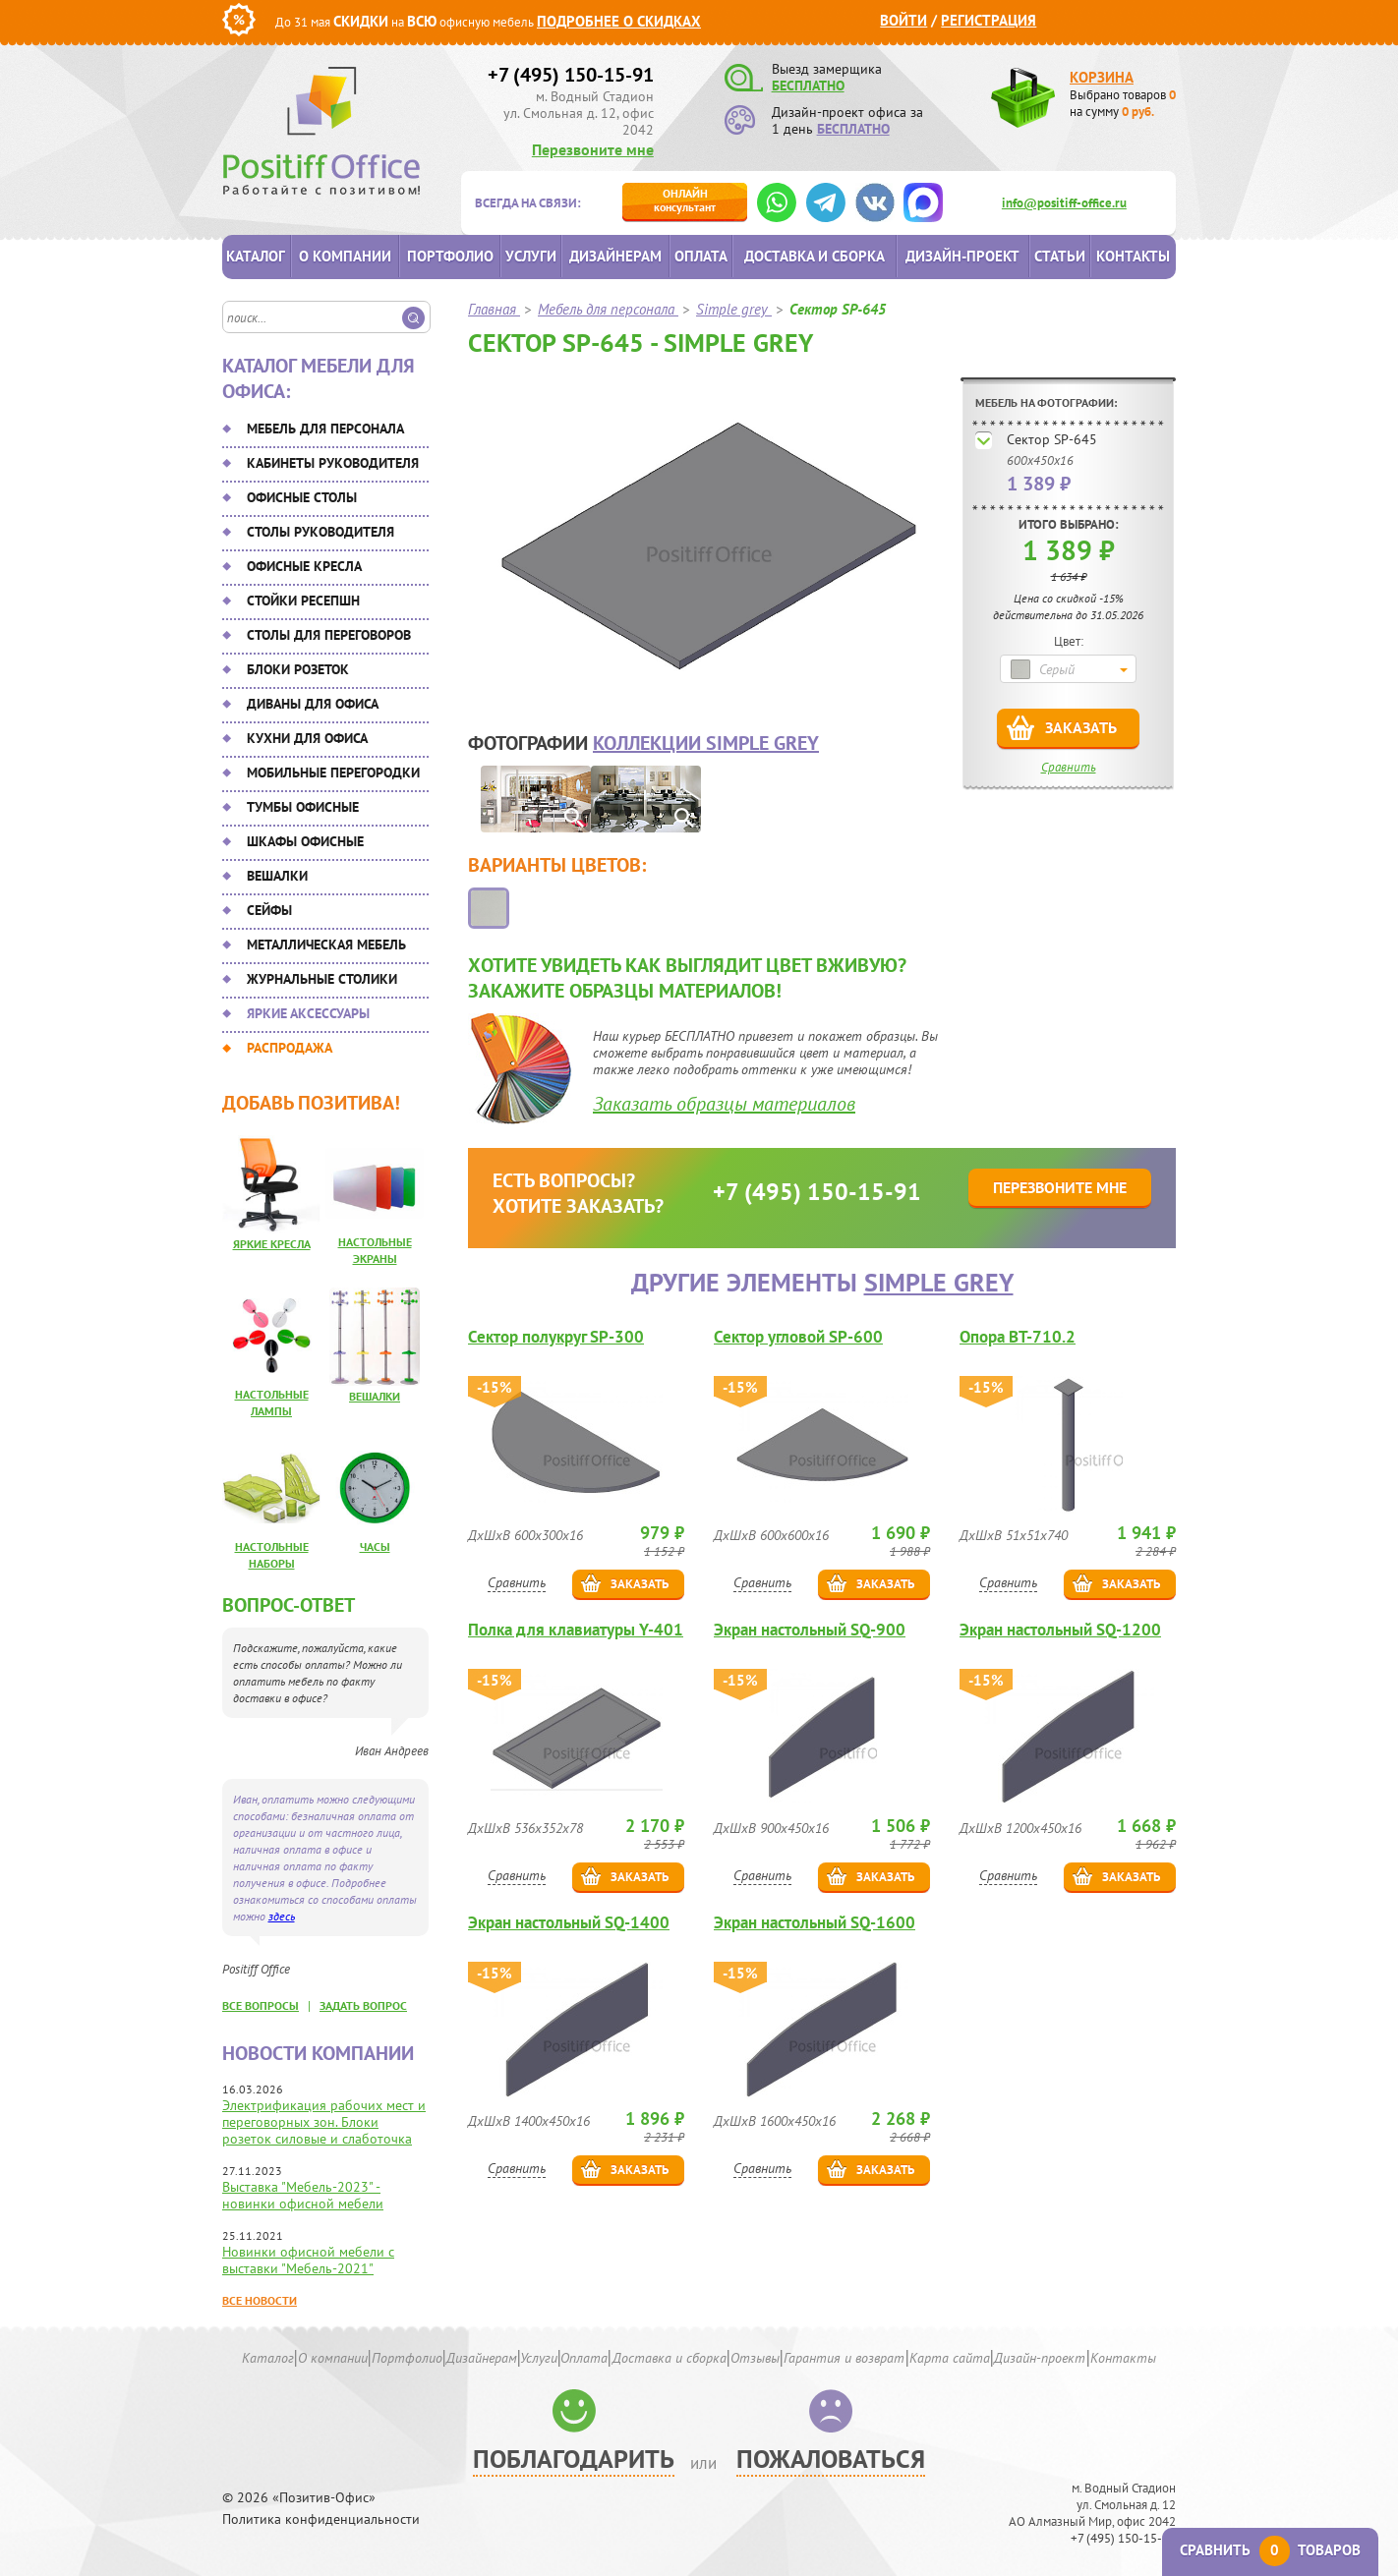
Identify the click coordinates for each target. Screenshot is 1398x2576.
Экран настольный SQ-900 (809, 1630)
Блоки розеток (298, 669)
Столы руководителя (320, 532)
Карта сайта (949, 2358)
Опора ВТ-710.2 (1018, 1337)
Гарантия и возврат (844, 2358)
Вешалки (277, 876)
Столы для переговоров (329, 635)
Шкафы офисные (305, 841)
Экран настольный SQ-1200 (1060, 1630)
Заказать (1081, 727)
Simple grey (939, 1282)
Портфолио (450, 256)
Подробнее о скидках (619, 21)
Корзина (1102, 77)
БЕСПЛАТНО (808, 85)
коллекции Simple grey (706, 743)
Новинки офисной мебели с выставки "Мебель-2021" (308, 2260)
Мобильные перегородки (333, 772)
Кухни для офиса (307, 738)
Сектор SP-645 (1052, 439)
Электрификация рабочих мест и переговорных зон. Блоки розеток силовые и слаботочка (324, 2121)
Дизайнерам (615, 256)
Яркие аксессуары (308, 1013)
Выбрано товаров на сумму (1123, 103)
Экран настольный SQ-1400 (569, 1923)
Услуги (530, 256)
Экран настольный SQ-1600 (814, 1923)
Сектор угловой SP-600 (798, 1337)
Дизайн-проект (962, 256)
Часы (375, 1546)
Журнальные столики (322, 979)
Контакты (1133, 256)
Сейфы (269, 910)
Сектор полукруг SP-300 (556, 1337)
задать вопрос (363, 2005)
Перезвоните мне (593, 149)
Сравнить (1068, 767)
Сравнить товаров (1270, 2550)
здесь (281, 1916)
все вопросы (260, 2005)
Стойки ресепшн (303, 600)
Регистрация (988, 20)
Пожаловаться (830, 2458)
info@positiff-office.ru (1064, 203)
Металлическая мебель (326, 944)
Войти (903, 20)
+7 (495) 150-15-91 (571, 74)
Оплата (701, 256)
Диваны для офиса (313, 704)
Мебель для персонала (325, 428)
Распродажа (289, 1048)
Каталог (255, 256)
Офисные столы (302, 497)
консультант (684, 200)
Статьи (1059, 256)
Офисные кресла (304, 566)
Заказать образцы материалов (724, 1103)
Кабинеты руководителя (333, 463)
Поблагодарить (573, 2458)
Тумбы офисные (303, 807)
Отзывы (755, 2358)
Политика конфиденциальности (321, 2519)
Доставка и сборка (814, 256)
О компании (345, 256)
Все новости (259, 2300)
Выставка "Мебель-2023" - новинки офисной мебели (302, 2195)
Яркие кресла (272, 1243)
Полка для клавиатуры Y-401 (575, 1630)
